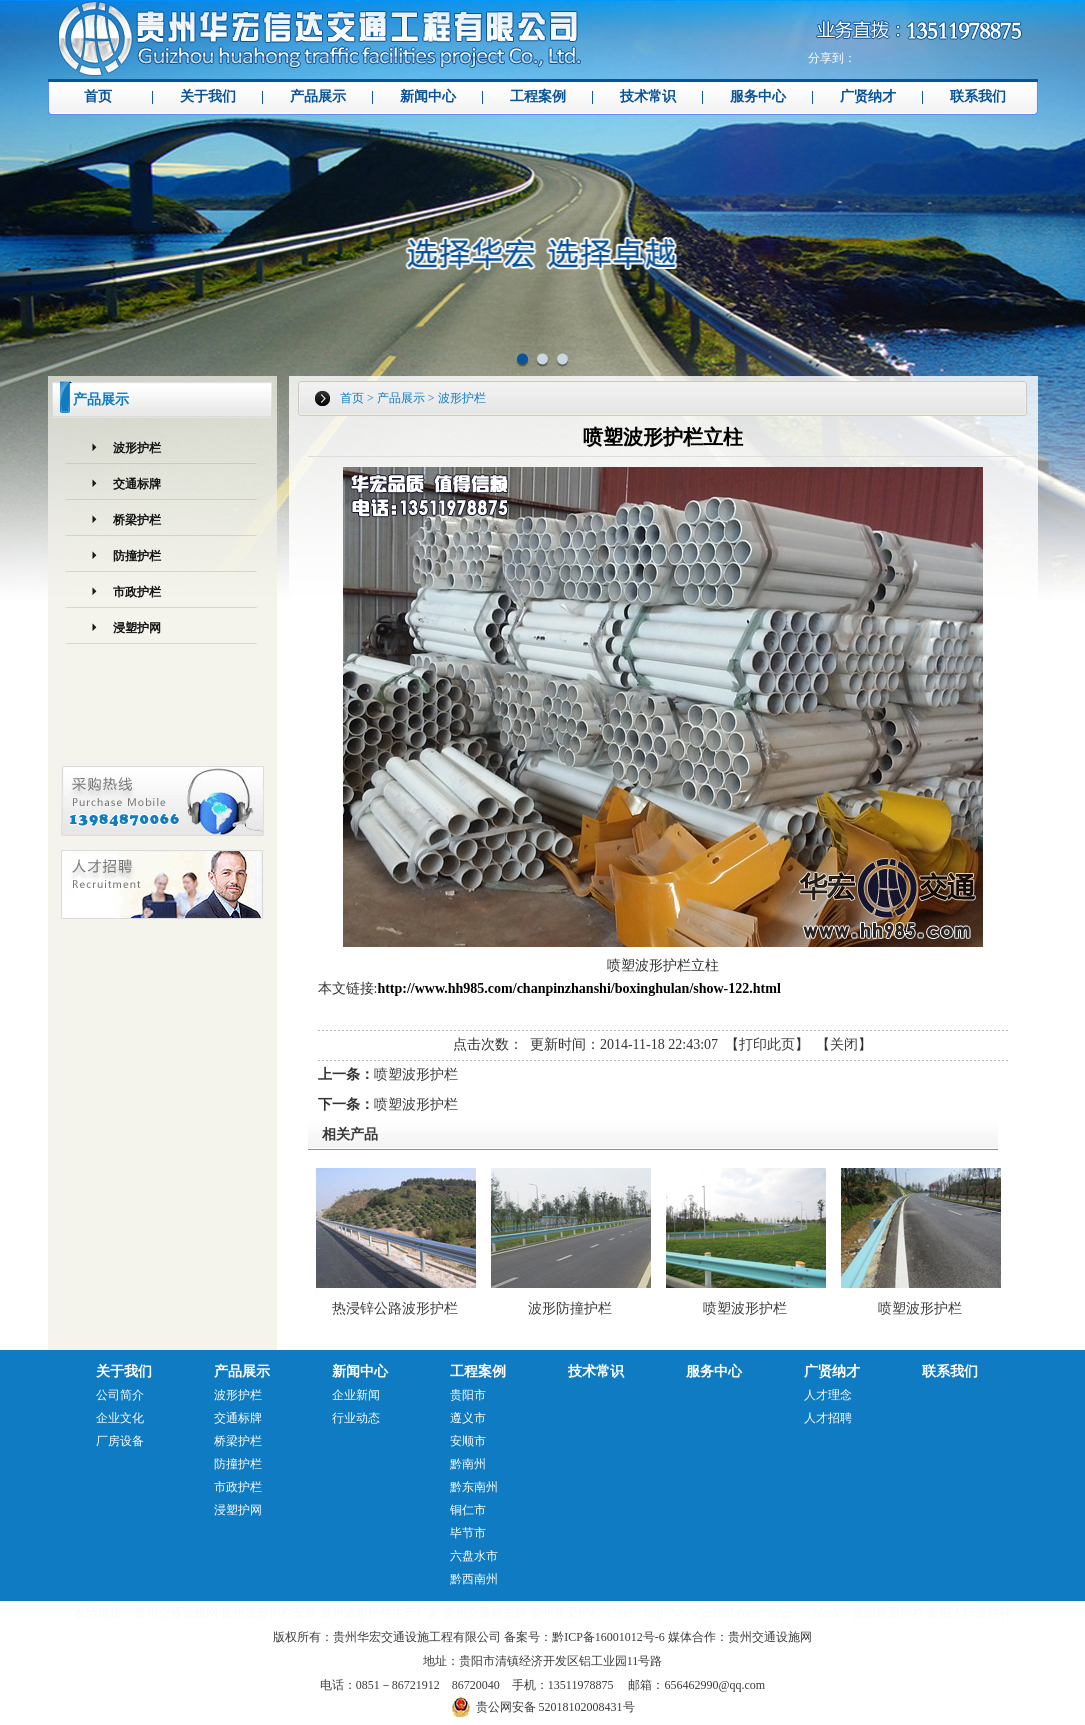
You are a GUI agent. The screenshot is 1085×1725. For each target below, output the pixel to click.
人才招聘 (828, 1418)
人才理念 (828, 1395)
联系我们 (978, 96)
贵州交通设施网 (176, 1613)
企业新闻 (356, 1395)
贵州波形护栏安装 (269, 1613)
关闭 (844, 1044)
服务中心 (758, 96)
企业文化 (120, 1418)
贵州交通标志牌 (485, 1613)
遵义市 (468, 1418)
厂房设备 (120, 1441)
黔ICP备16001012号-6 (608, 1637)
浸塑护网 (137, 628)
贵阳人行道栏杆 (969, 1613)
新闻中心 (428, 96)
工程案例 (538, 96)
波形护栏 (137, 448)
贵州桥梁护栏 (566, 1613)
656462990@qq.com (714, 1685)
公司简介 (120, 1395)
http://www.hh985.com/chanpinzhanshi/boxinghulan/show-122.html (578, 988)
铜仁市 (468, 1510)
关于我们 (208, 96)
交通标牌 (137, 484)
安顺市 (468, 1441)
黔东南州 (474, 1487)
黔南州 (468, 1464)
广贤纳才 (868, 96)
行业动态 (356, 1418)
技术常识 (648, 96)
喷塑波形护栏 (416, 1074)
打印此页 (767, 1044)
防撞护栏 (137, 556)
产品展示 (318, 96)
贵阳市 (468, 1395)
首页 (98, 96)
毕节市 (468, 1533)
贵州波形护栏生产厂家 (380, 1613)
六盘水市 (474, 1556)
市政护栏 (137, 592)
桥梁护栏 (137, 520)
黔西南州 (474, 1579)
